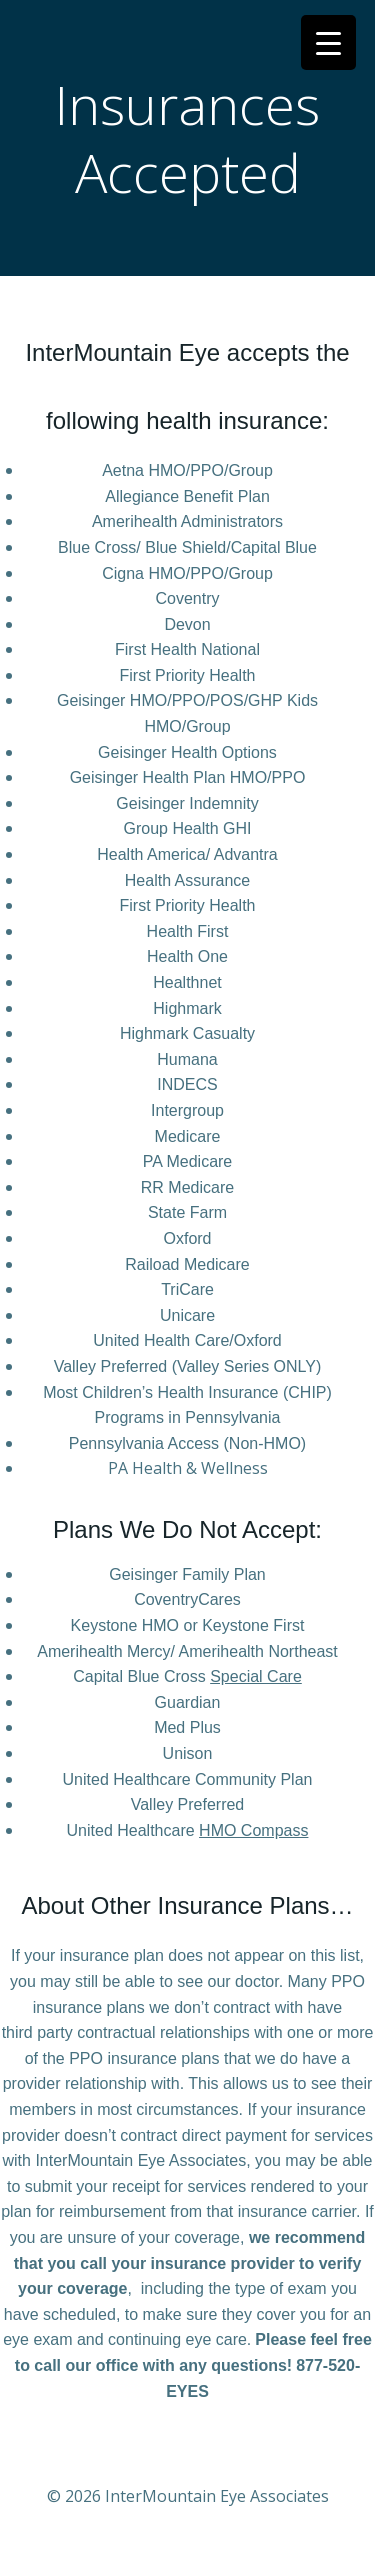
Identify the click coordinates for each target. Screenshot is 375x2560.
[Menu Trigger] (328, 42)
